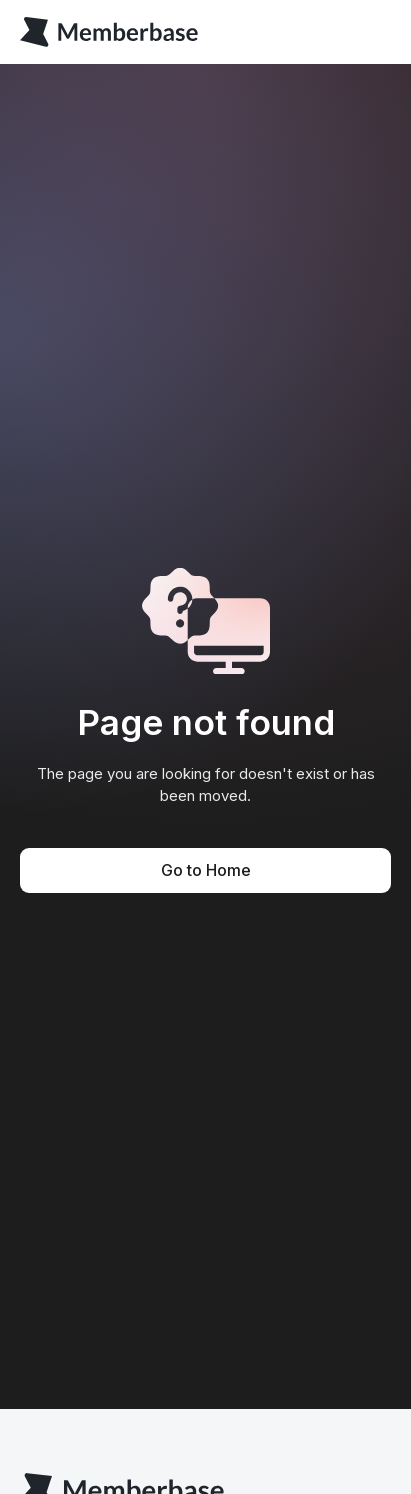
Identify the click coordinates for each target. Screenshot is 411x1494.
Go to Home (206, 870)
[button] (375, 32)
